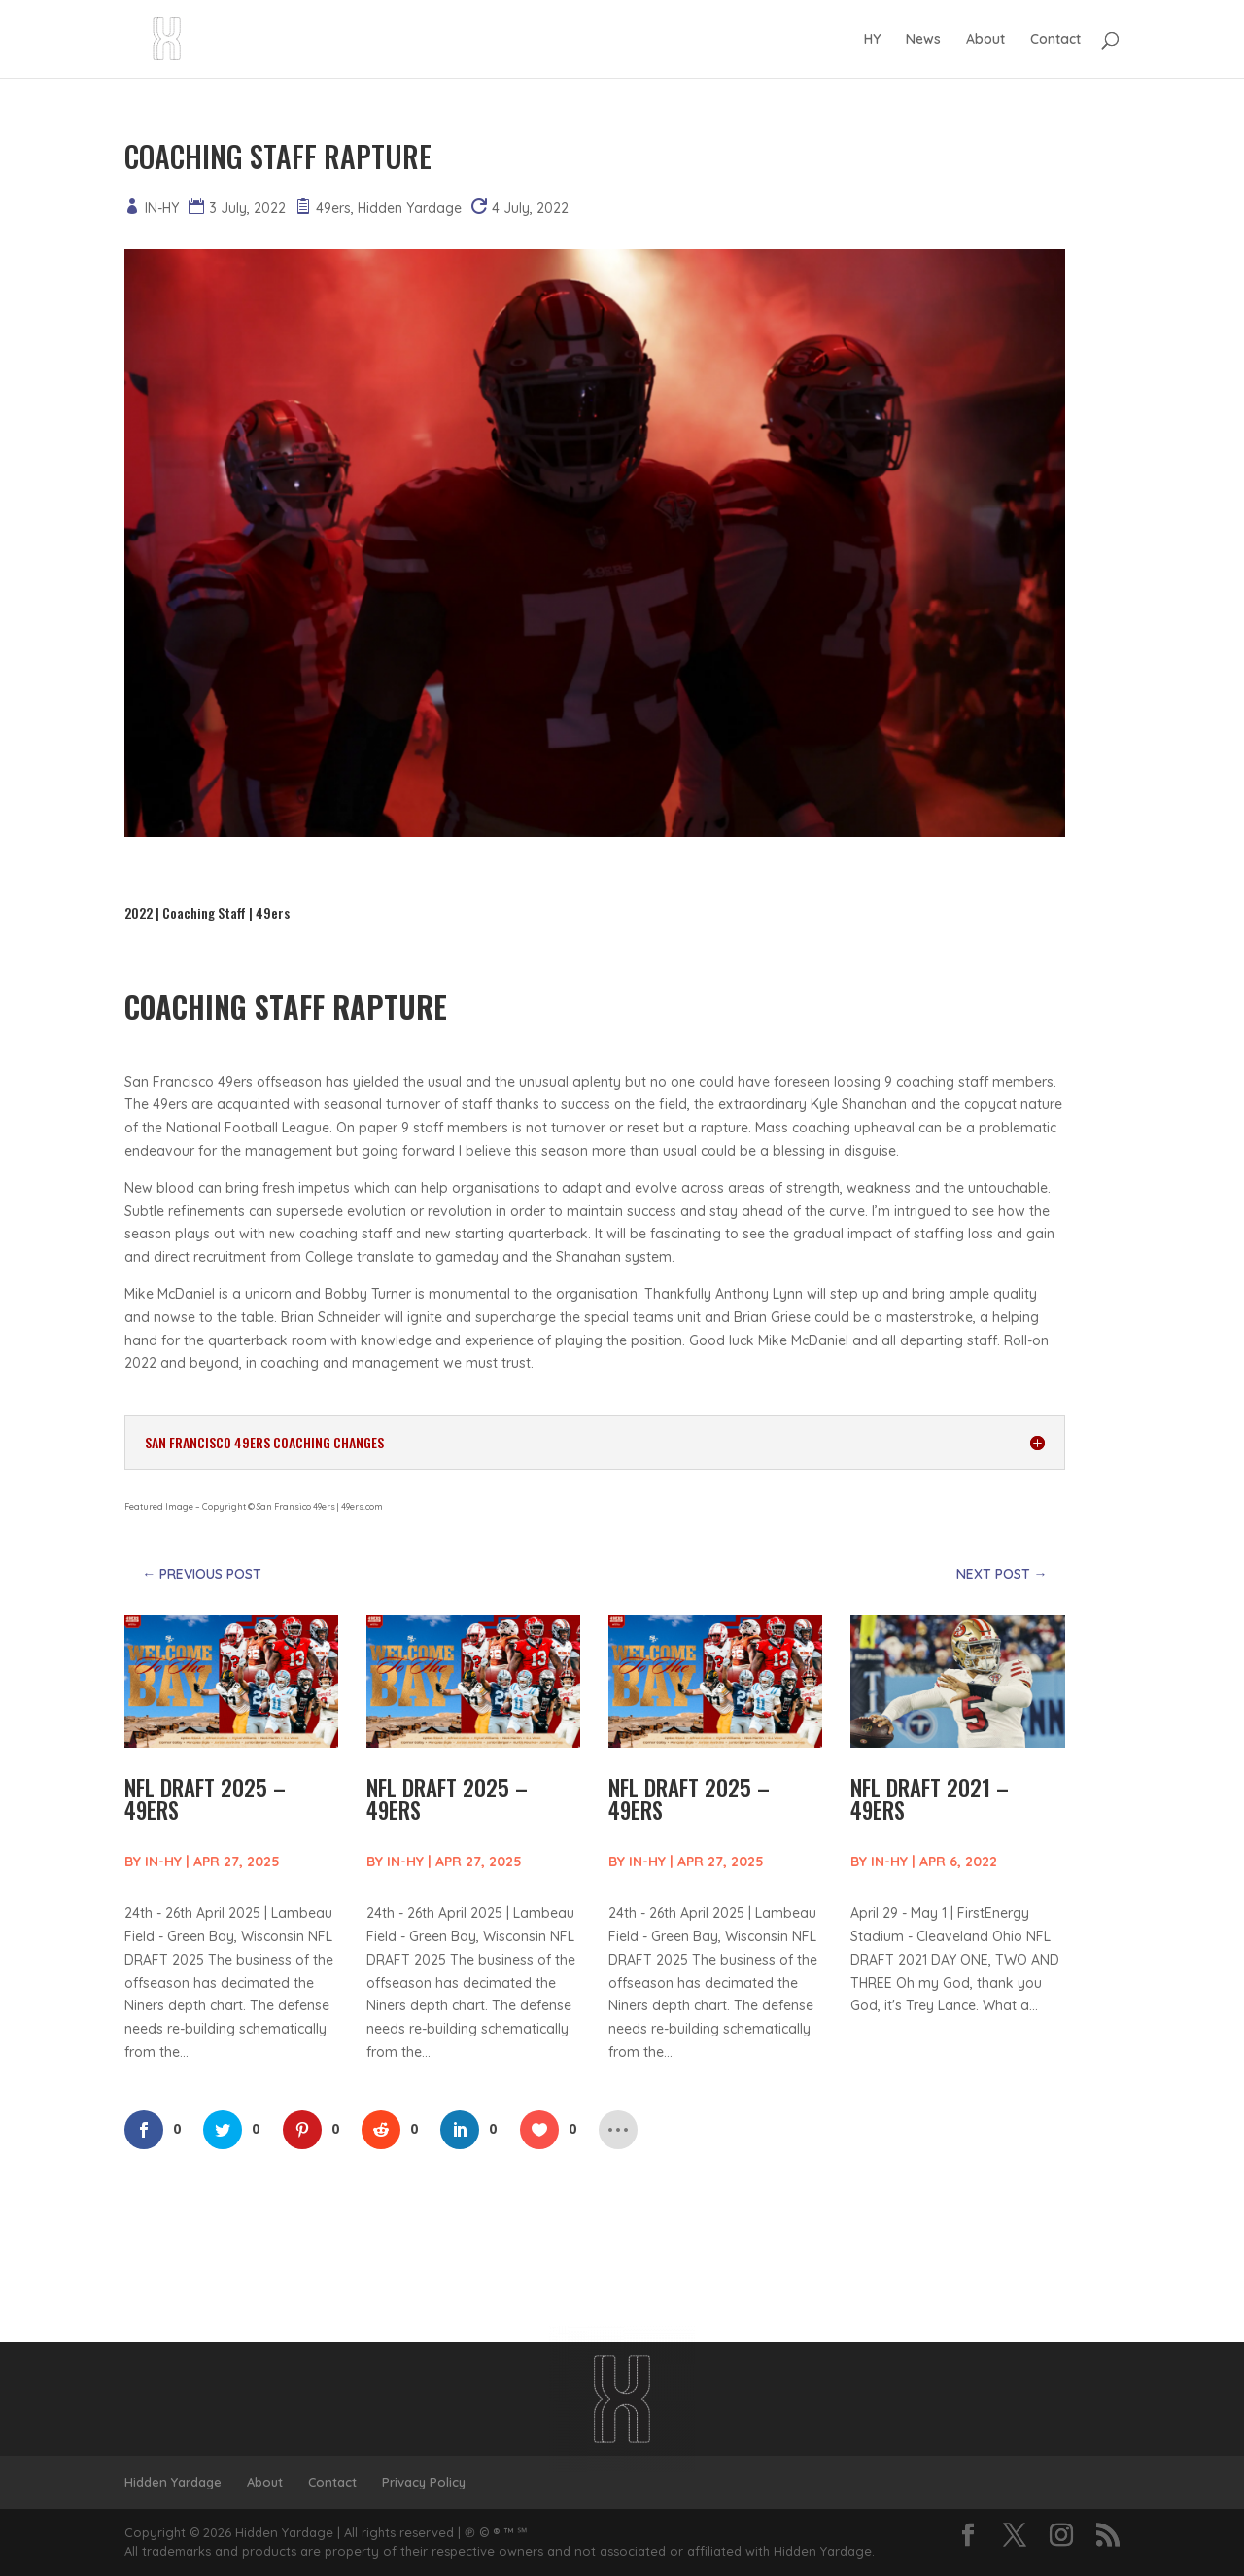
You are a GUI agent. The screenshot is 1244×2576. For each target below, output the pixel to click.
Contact (1055, 40)
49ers (333, 208)
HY (872, 40)
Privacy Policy (424, 2481)
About (985, 40)
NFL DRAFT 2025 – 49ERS (205, 1799)
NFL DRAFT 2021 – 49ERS (929, 1799)
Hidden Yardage (410, 208)
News (923, 40)
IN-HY (162, 208)
